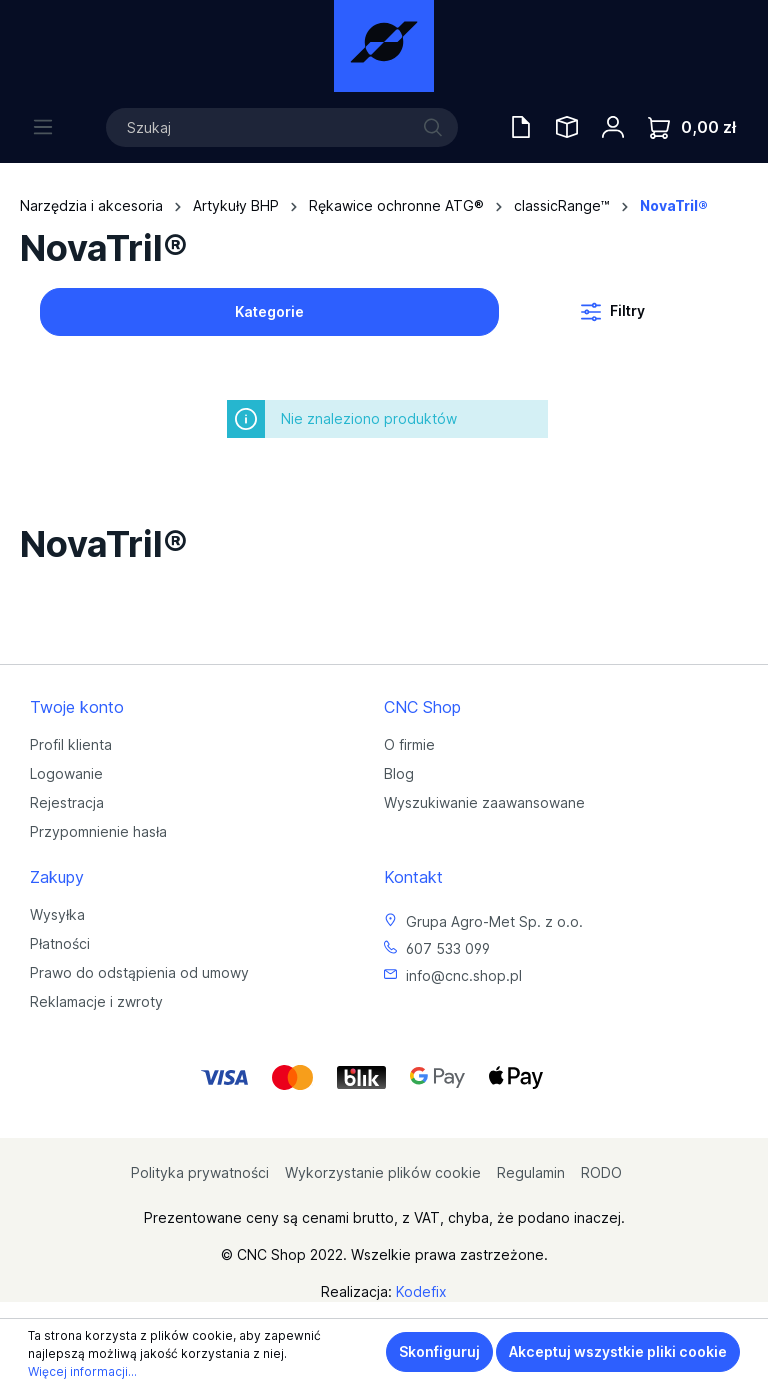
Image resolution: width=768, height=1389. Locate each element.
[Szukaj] (282, 127)
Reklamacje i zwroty (96, 1001)
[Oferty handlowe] (521, 127)
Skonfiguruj (439, 1351)
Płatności (60, 943)
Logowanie (66, 773)
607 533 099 (448, 948)
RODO (601, 1172)
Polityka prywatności (200, 1172)
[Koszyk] (692, 127)
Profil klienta (71, 744)
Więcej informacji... (82, 1371)
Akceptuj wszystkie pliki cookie (618, 1351)
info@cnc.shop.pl (464, 975)
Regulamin (531, 1172)
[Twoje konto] (613, 127)
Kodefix (421, 1291)
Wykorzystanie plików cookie (383, 1172)
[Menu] (43, 127)
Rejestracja (67, 802)
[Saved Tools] (567, 127)
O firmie (409, 744)
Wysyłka (57, 914)
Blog (399, 773)
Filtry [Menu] (613, 307)
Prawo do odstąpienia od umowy (139, 972)
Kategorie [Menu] (269, 311)
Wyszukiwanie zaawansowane (484, 802)
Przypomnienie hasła (98, 831)
